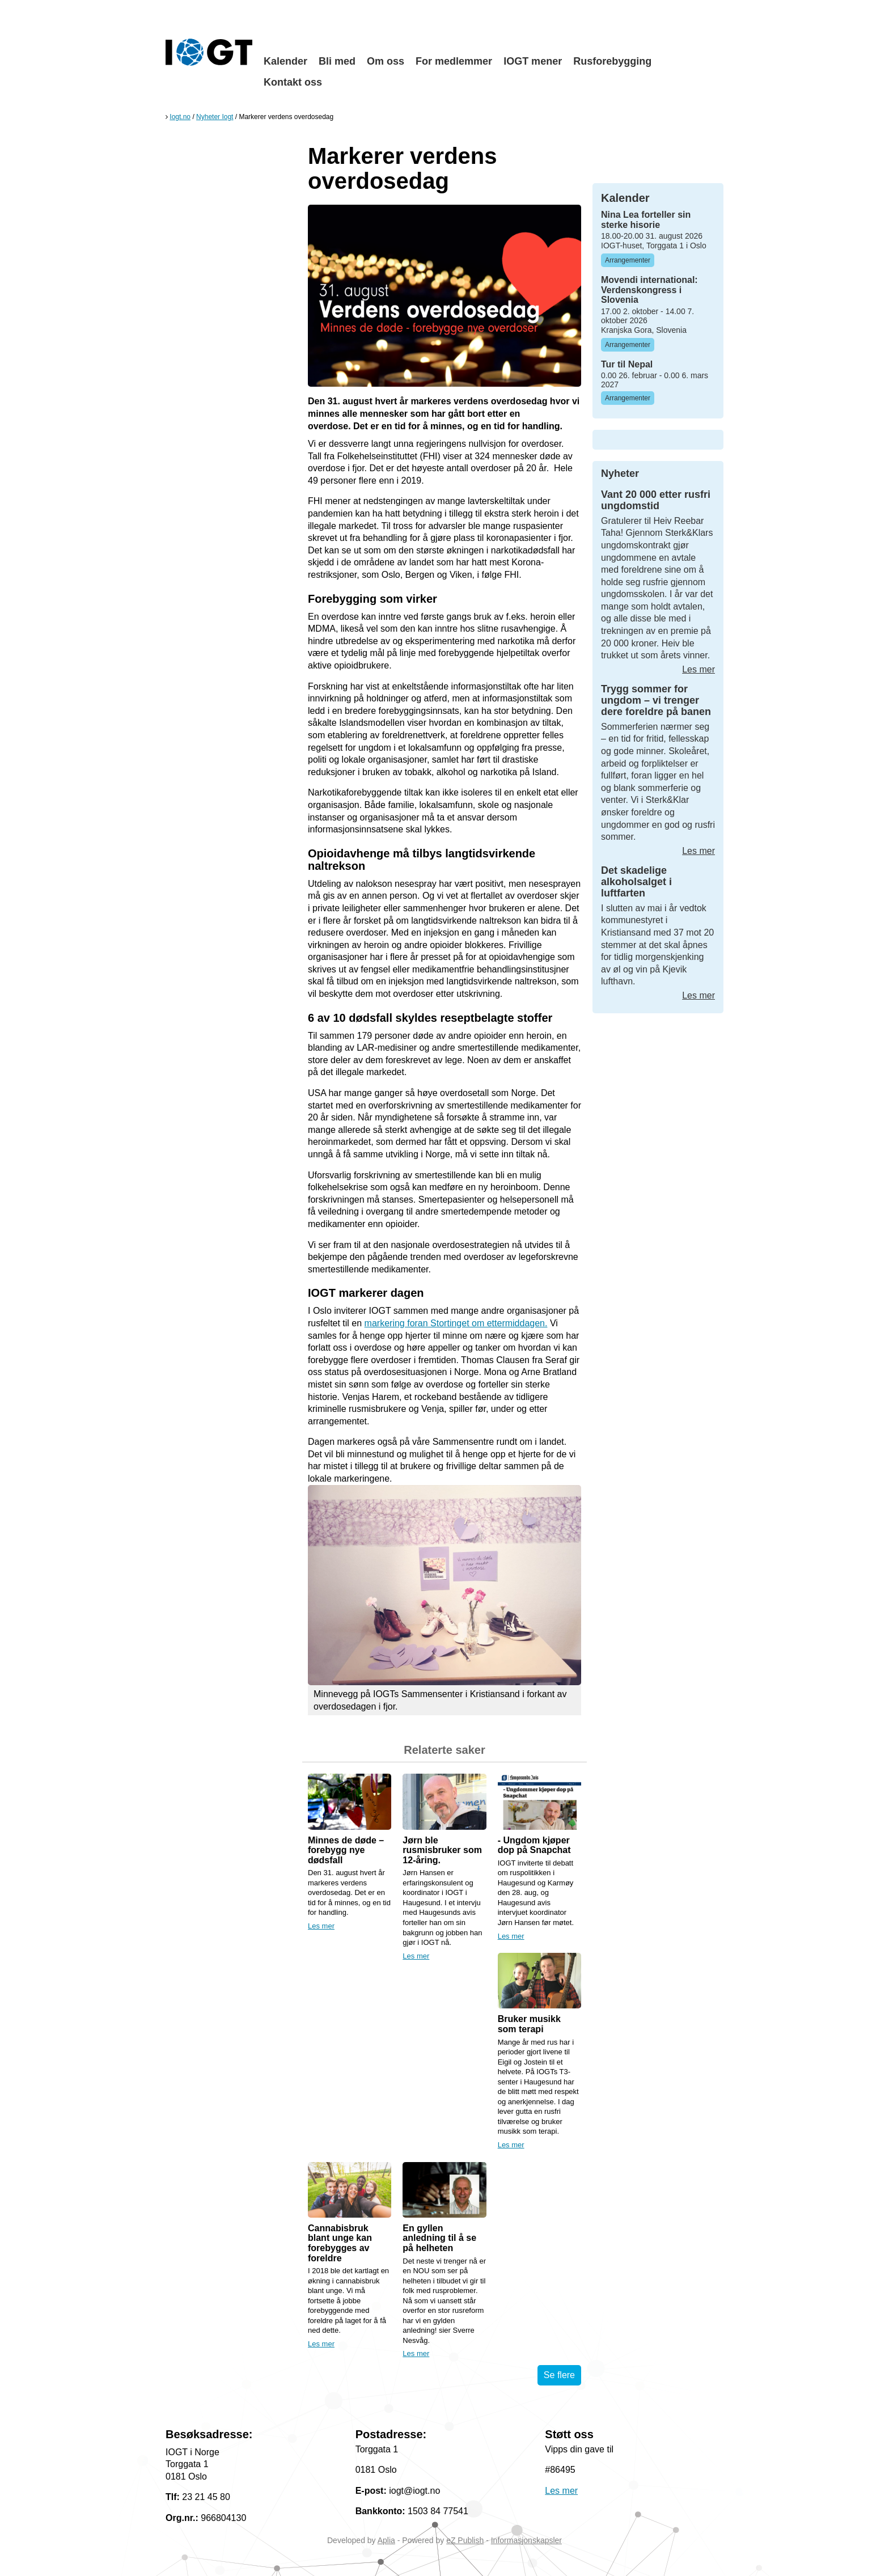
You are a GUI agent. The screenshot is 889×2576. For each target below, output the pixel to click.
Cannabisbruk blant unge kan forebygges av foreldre (340, 2243)
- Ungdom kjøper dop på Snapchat (534, 1845)
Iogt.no (180, 117)
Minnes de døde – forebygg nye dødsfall (346, 1850)
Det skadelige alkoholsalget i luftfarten (636, 882)
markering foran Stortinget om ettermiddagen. (456, 1323)
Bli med (337, 61)
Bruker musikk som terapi (529, 2024)
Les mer (321, 1926)
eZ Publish (465, 2540)
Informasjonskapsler (526, 2540)
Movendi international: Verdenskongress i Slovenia (649, 289)
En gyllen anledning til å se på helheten (439, 2238)
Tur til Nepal (627, 364)
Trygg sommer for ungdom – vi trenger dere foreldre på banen (656, 700)
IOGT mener (532, 61)
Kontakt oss (293, 82)
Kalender (285, 61)
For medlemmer (454, 61)
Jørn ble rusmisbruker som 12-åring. (442, 1850)
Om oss (385, 61)
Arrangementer (627, 260)
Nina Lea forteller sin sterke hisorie (646, 220)
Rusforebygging (612, 61)
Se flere (559, 2375)
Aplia (386, 2540)
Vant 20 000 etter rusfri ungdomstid (655, 500)
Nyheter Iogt (214, 117)
